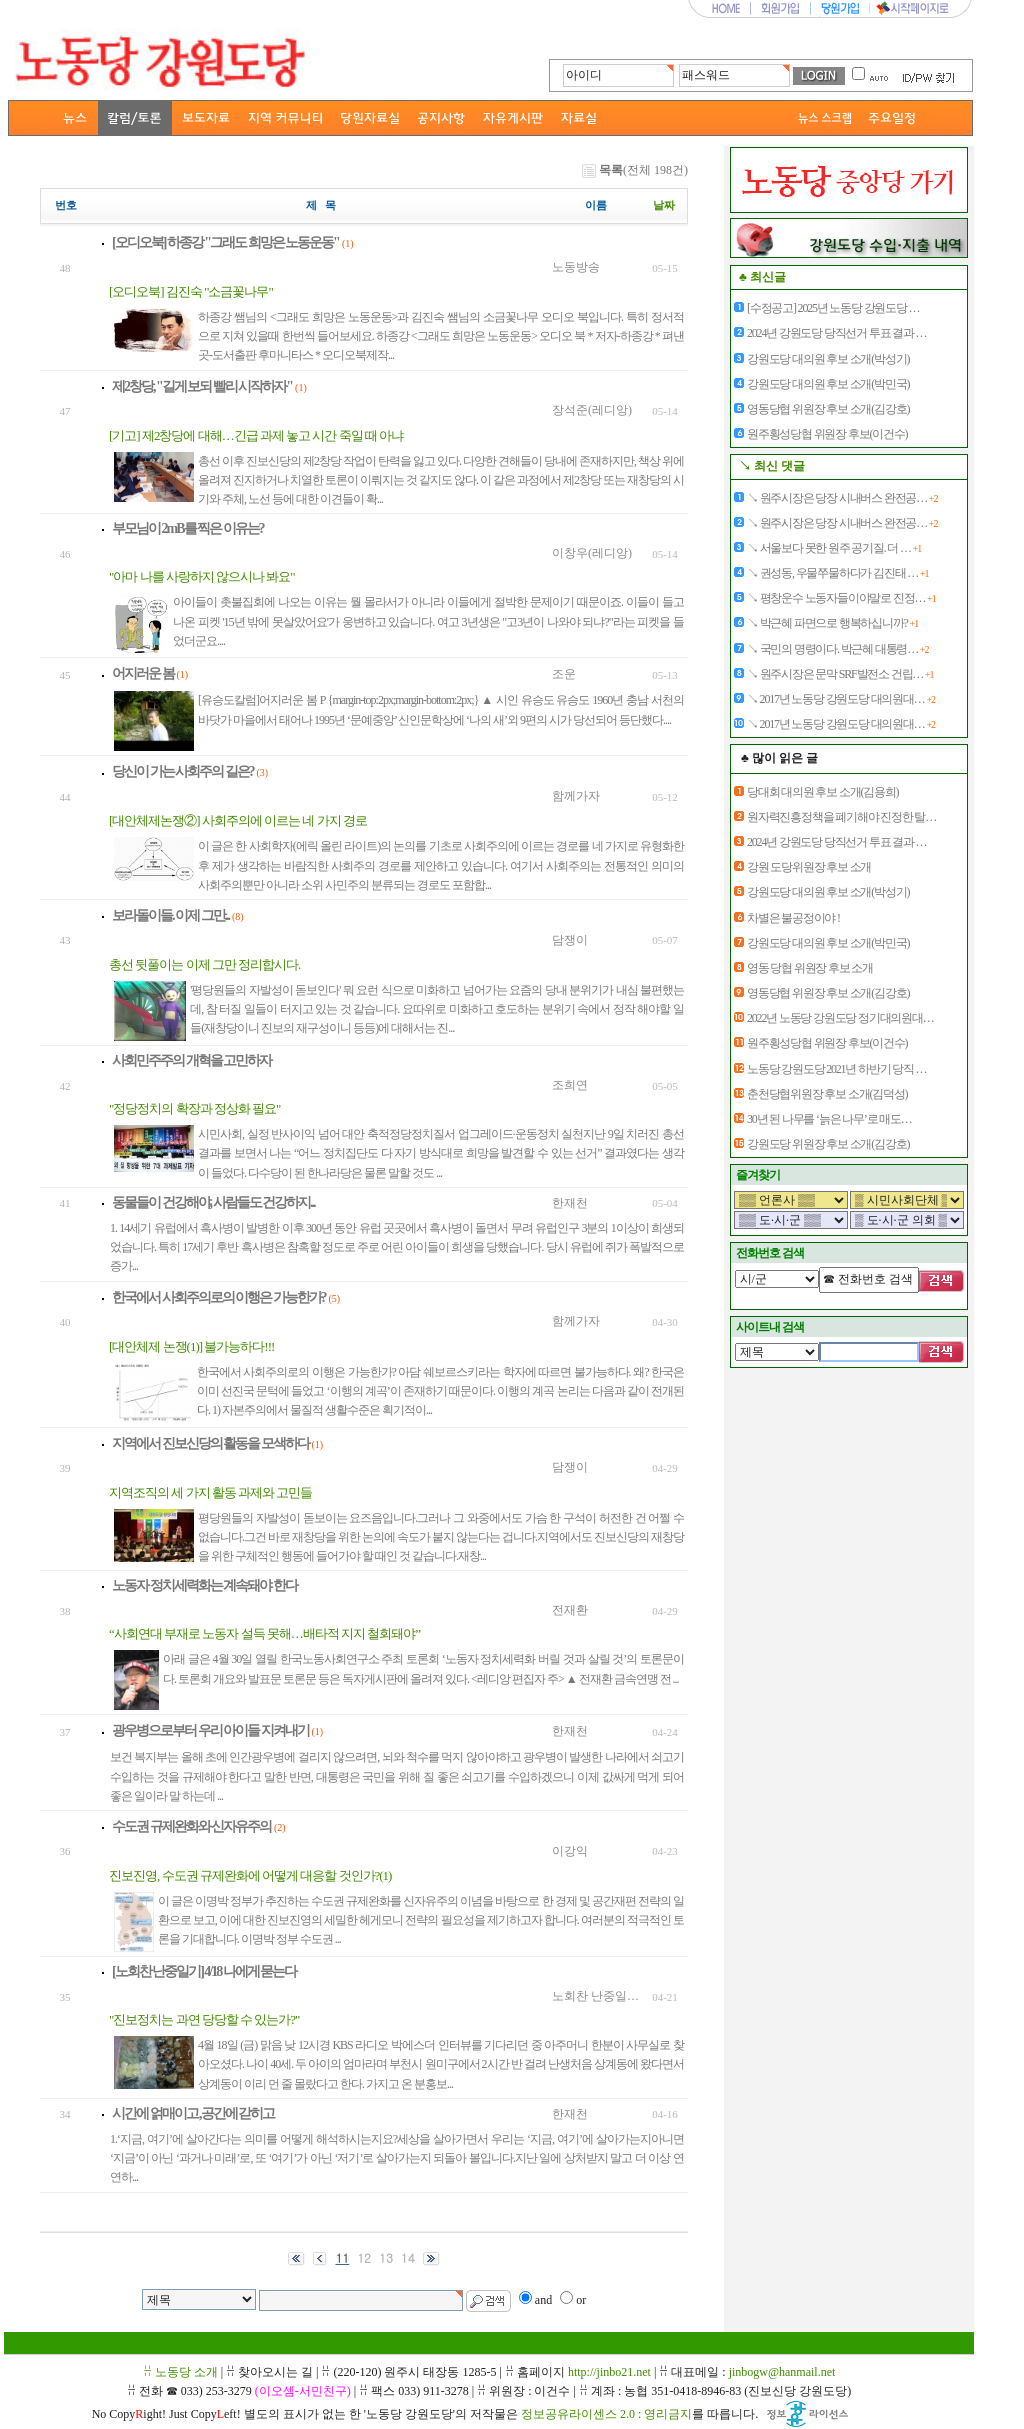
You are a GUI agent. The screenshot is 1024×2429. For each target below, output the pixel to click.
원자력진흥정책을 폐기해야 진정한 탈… (841, 817)
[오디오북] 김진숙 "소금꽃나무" (191, 291)
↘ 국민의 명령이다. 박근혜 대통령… (837, 649)
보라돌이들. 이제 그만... (170, 915)
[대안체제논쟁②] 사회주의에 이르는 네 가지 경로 (238, 820)
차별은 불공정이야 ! (793, 918)
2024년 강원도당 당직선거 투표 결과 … (836, 333)
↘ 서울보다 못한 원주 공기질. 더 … (834, 548)
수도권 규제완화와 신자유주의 (191, 1826)
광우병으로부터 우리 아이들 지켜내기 (210, 1730)
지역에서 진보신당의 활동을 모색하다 (210, 1443)
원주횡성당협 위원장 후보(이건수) (827, 434)
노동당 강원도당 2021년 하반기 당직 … (836, 1069)
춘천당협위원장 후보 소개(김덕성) (827, 1094)
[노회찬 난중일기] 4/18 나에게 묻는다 (204, 1971)
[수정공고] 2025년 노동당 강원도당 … (833, 308)
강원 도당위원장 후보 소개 (809, 867)
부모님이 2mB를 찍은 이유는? (188, 528)
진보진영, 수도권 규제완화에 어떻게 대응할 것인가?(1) (250, 1875)
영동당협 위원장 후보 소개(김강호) (828, 409)
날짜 (664, 205)
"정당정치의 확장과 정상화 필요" (194, 1108)
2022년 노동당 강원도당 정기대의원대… (840, 1018)
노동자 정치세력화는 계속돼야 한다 (204, 1585)
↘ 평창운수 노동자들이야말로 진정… (841, 598)
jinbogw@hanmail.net (782, 2372)
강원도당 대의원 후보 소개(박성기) (828, 359)
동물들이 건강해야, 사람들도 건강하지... (213, 1202)
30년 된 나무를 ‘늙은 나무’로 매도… (829, 1119)
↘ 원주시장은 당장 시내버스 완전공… (842, 498)
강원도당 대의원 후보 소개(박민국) (828, 384)
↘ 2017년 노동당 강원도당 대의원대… (841, 699)
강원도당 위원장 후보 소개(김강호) (828, 1144)
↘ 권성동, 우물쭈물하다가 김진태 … (837, 573)
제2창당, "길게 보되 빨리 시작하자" (202, 386)
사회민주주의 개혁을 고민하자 (191, 1060)
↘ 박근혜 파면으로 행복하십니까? (832, 623)
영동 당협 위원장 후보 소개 (810, 968)
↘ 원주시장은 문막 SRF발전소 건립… (840, 674)
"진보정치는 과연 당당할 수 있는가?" (204, 2019)
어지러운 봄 (143, 673)
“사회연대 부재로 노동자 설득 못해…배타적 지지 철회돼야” (264, 1633)
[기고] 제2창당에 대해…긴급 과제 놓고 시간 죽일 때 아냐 (256, 435)
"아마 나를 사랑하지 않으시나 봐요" (202, 576)
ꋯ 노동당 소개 (180, 2372)
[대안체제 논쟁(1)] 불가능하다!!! (191, 1346)
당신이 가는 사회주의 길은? (183, 771)
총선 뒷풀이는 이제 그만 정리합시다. (204, 964)
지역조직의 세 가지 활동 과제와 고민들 (210, 1492)
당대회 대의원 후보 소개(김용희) (822, 792)
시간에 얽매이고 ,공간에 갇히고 (193, 2113)
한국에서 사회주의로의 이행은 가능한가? (219, 1297)
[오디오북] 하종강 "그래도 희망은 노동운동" (225, 242)
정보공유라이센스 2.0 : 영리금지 (606, 2414)
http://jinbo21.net (609, 2372)
